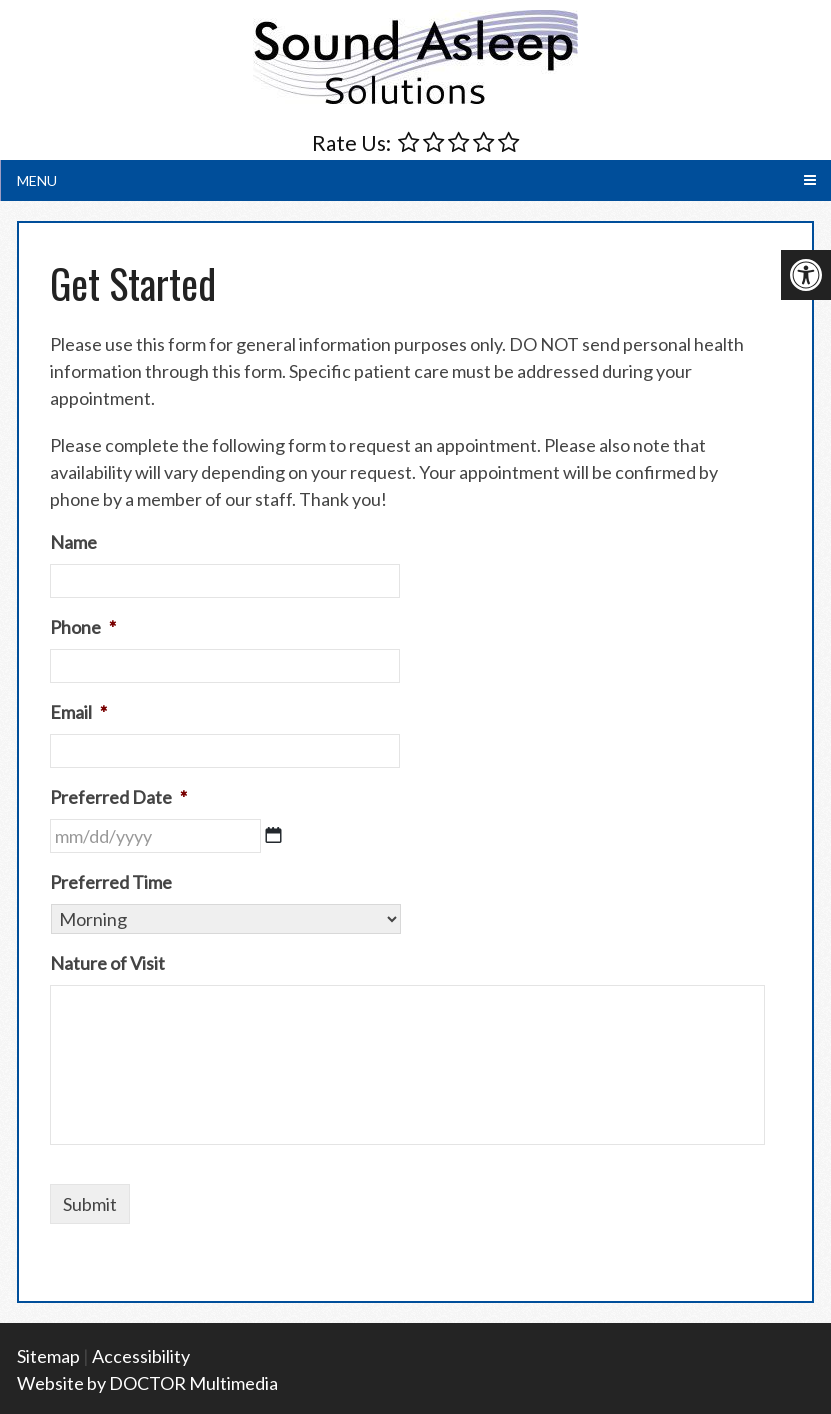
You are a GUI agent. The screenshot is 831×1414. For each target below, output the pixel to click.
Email (78, 712)
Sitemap (48, 1356)
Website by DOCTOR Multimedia (147, 1383)
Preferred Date (118, 797)
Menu (37, 180)
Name (73, 542)
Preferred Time (111, 882)
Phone (83, 627)
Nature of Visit (107, 963)
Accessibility (141, 1356)
